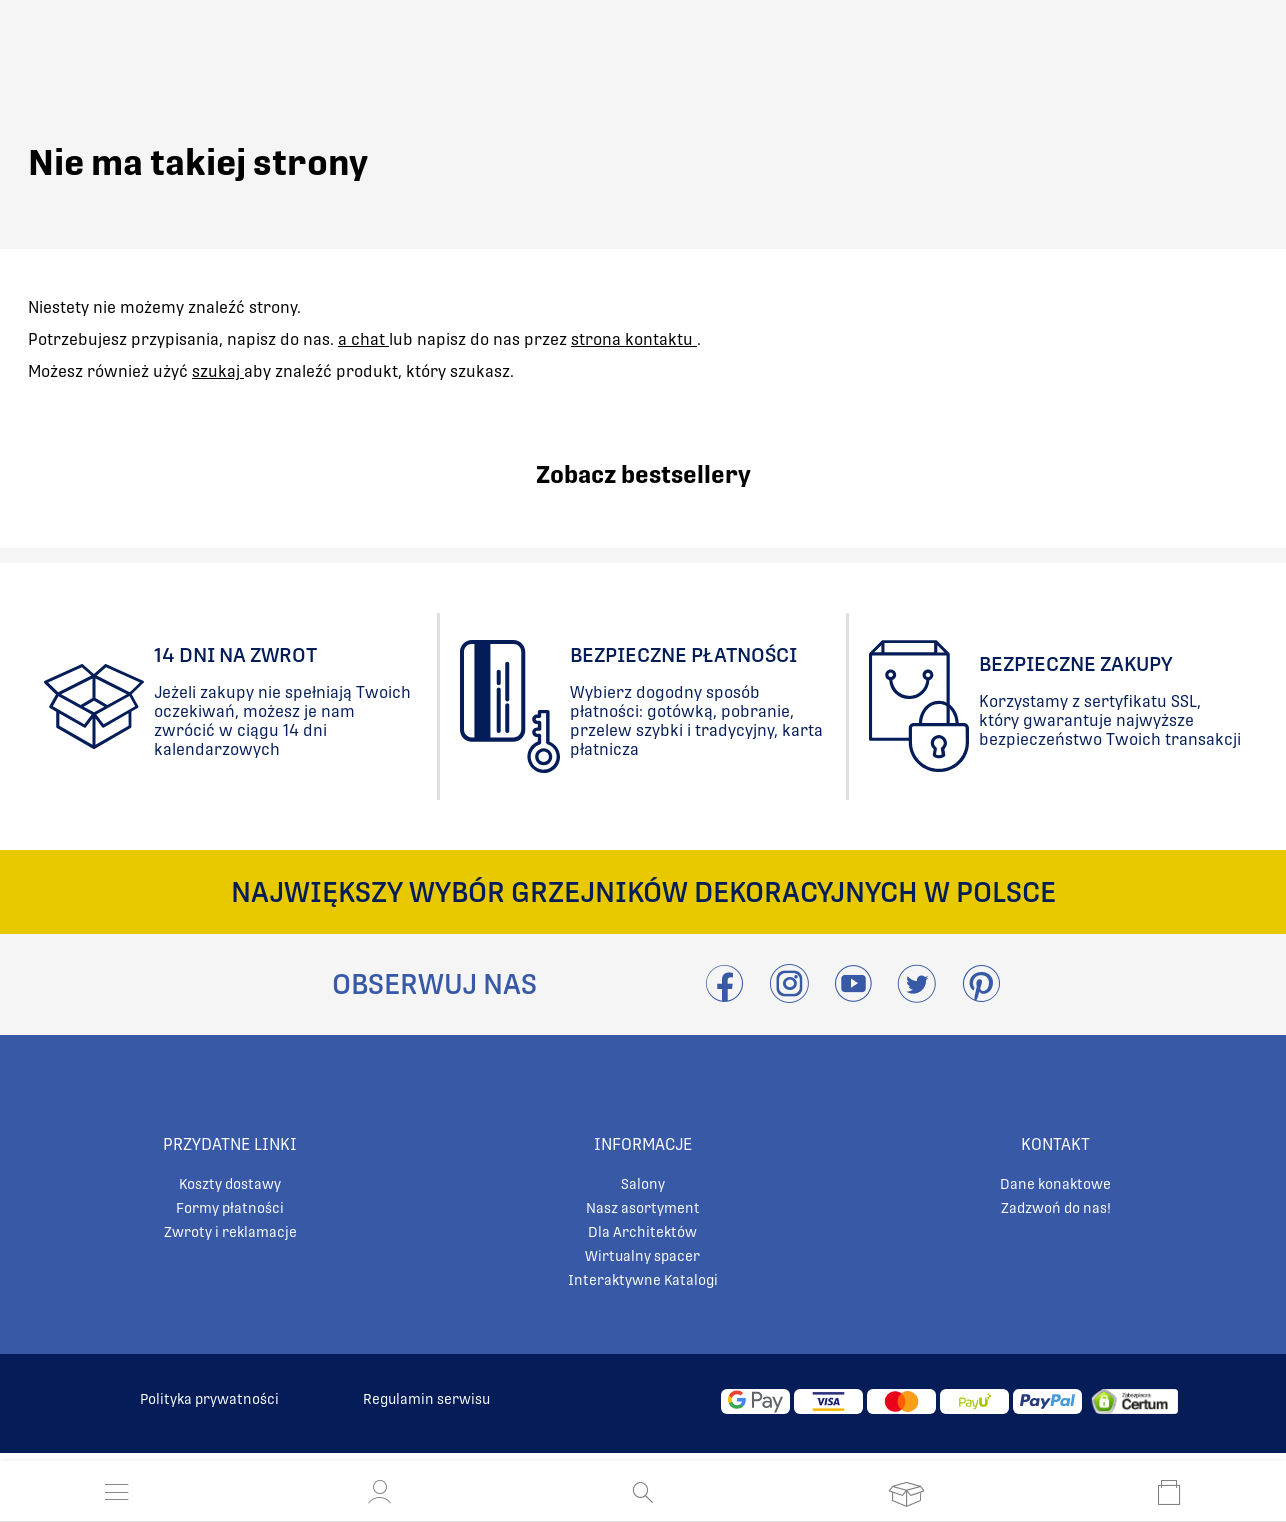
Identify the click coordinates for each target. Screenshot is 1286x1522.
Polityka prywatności (209, 1399)
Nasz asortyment (643, 1208)
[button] (380, 1492)
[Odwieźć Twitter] (917, 995)
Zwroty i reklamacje (230, 1232)
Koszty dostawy (230, 1184)
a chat (363, 339)
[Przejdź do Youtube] (853, 995)
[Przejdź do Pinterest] (981, 995)
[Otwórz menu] (117, 1492)
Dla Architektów (642, 1232)
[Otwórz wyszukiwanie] (642, 1492)
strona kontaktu (634, 339)
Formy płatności (230, 1208)
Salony (643, 1184)
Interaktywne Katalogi (643, 1280)
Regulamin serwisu (426, 1399)
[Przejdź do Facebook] (724, 995)
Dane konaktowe (1055, 1184)
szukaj (218, 371)
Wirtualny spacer (642, 1256)
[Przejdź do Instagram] (789, 995)
